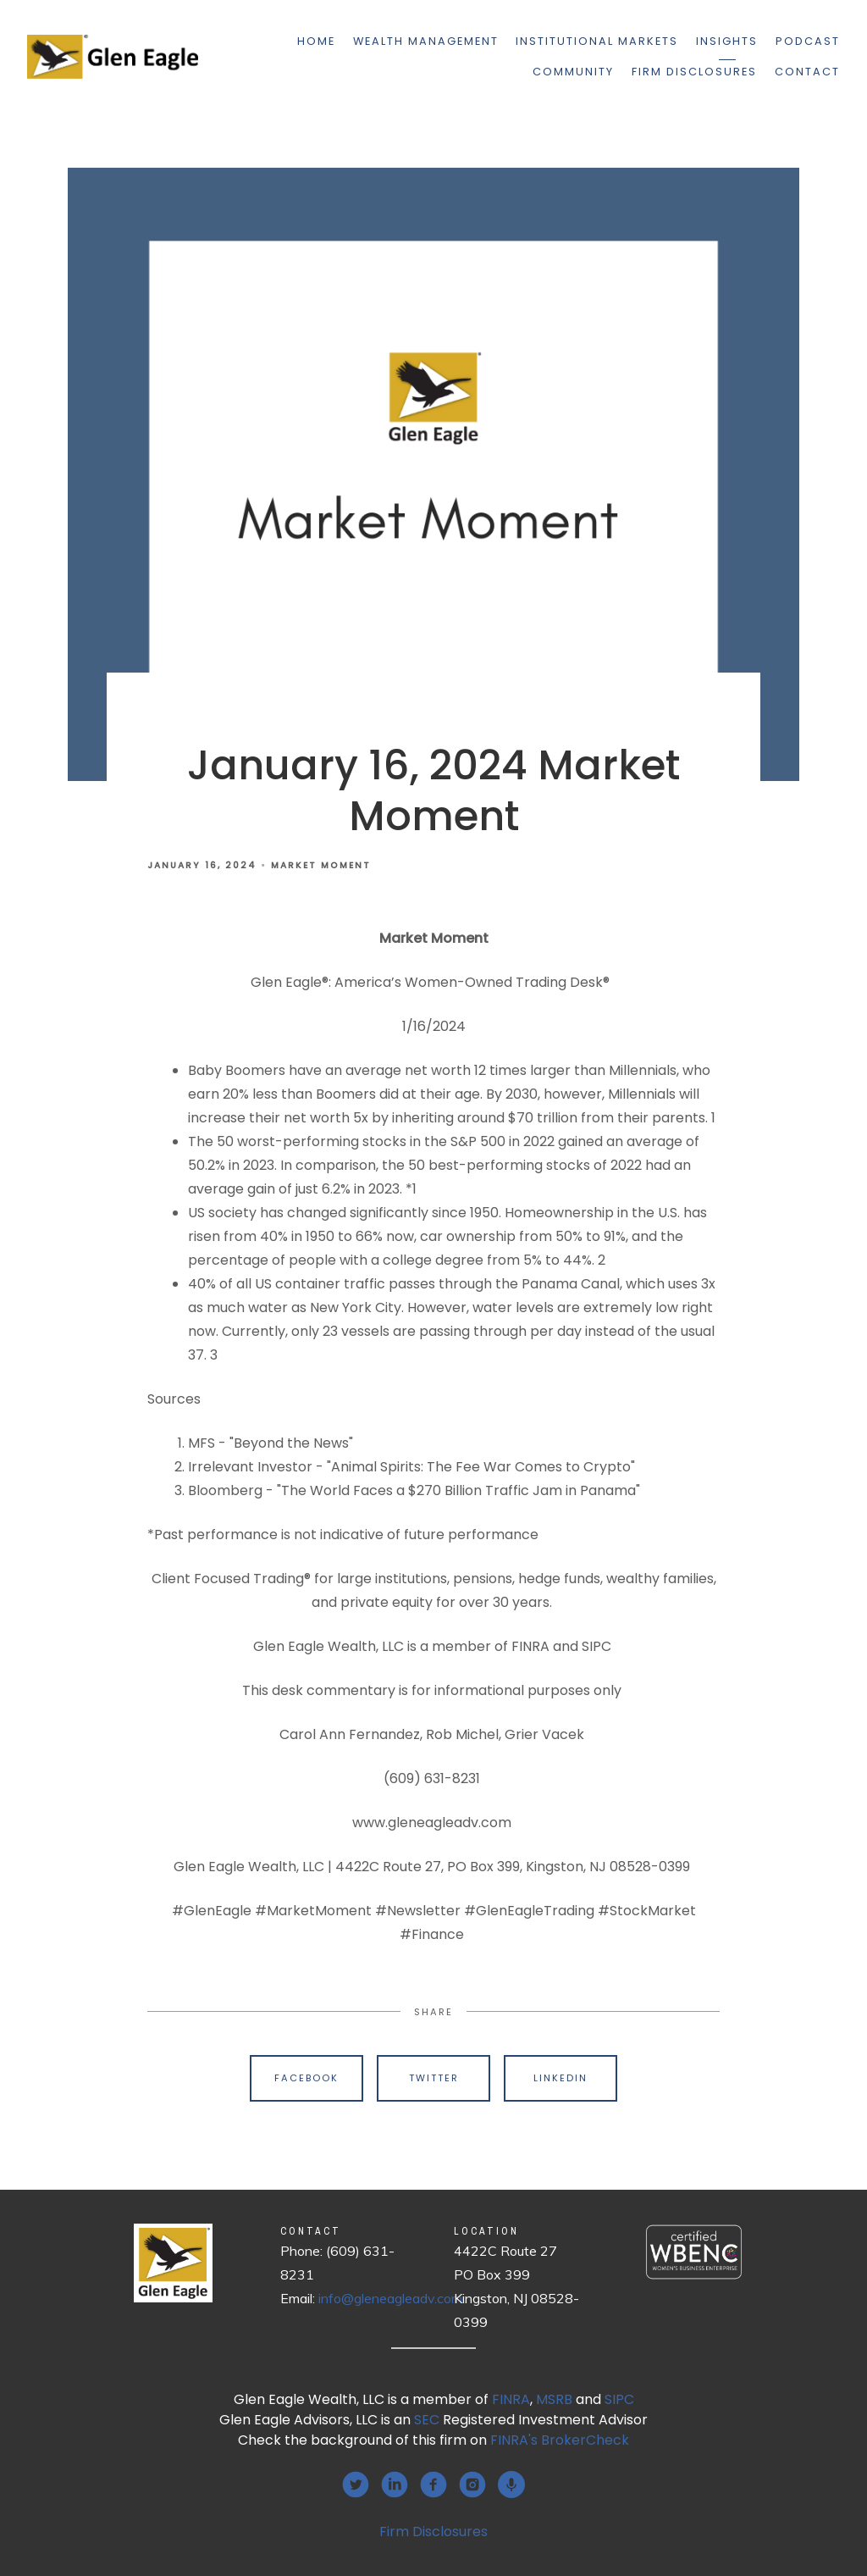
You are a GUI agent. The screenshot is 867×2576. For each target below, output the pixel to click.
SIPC (619, 2399)
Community (573, 71)
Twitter (434, 2078)
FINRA (511, 2399)
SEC (426, 2419)
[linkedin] (394, 2484)
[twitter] (355, 2484)
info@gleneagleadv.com (390, 2298)
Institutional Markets (597, 41)
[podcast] (511, 2484)
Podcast (808, 41)
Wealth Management (426, 41)
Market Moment (321, 865)
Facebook (306, 2078)
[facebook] (433, 2484)
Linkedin (560, 2078)
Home (316, 41)
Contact (807, 71)
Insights (727, 41)
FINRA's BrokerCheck (559, 2440)
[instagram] (472, 2484)
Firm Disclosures (694, 71)
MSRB (554, 2399)
